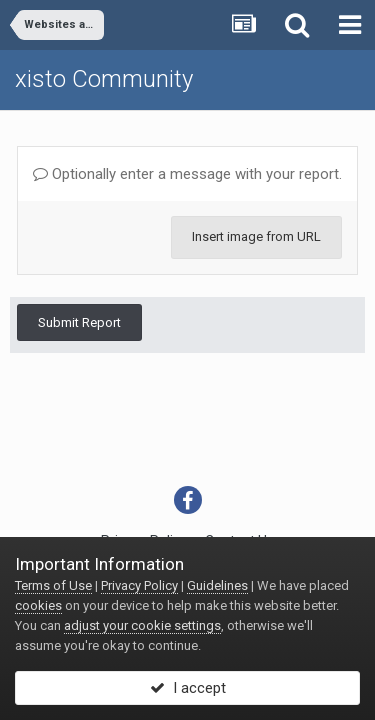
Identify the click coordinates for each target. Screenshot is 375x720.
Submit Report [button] (79, 322)
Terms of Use (53, 585)
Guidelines (217, 585)
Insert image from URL (256, 236)
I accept (188, 688)
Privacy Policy (139, 585)
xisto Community (104, 79)
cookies (38, 605)
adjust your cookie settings (142, 625)
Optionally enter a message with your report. (187, 174)
